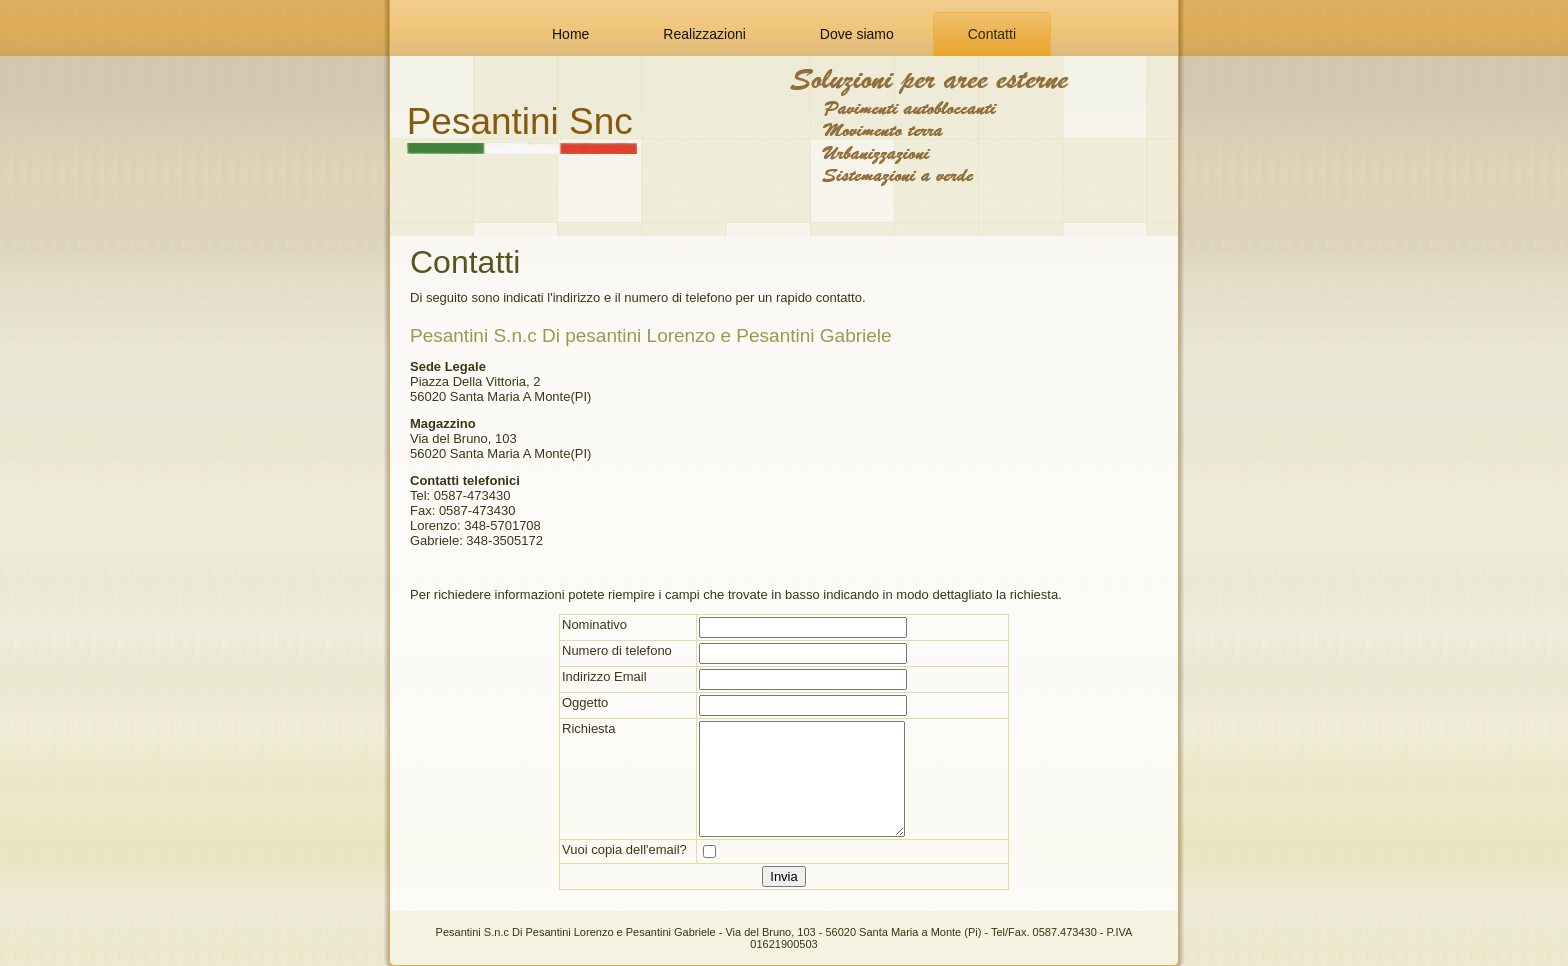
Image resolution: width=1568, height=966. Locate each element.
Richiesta (588, 728)
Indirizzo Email (604, 676)
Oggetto (585, 702)
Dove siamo (857, 34)
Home (570, 34)
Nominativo (594, 624)
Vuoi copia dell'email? (624, 849)
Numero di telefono (617, 650)
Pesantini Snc (520, 121)
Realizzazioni (704, 34)
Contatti (992, 34)
